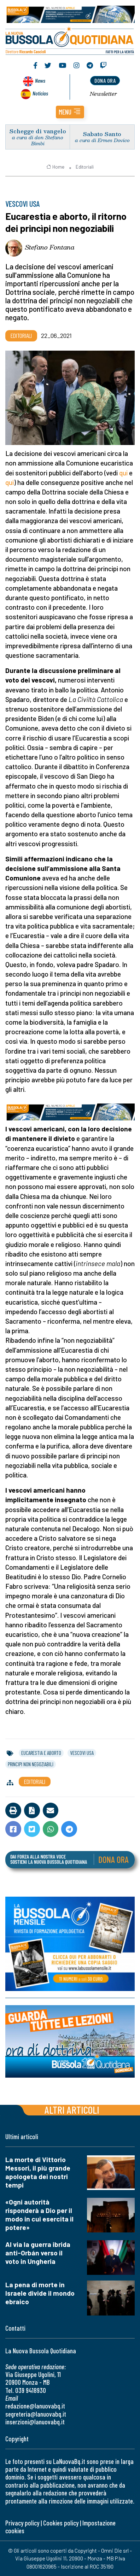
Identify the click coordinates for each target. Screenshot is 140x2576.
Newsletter (103, 93)
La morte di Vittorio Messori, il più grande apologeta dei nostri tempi (37, 2172)
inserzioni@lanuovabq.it (35, 2422)
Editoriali (85, 167)
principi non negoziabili (30, 1764)
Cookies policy (60, 2523)
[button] (70, 112)
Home (55, 167)
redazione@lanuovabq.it (35, 2406)
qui (124, 473)
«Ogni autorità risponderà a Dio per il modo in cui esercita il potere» (39, 2214)
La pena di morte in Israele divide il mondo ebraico (40, 2293)
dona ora (105, 80)
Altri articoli (72, 2109)
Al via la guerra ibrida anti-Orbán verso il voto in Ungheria (37, 2252)
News (40, 80)
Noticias (40, 93)
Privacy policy (22, 2523)
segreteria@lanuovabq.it (35, 2414)
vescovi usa (82, 1753)
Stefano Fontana (50, 247)
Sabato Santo (102, 133)
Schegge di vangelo (38, 131)
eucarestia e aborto (41, 1753)
